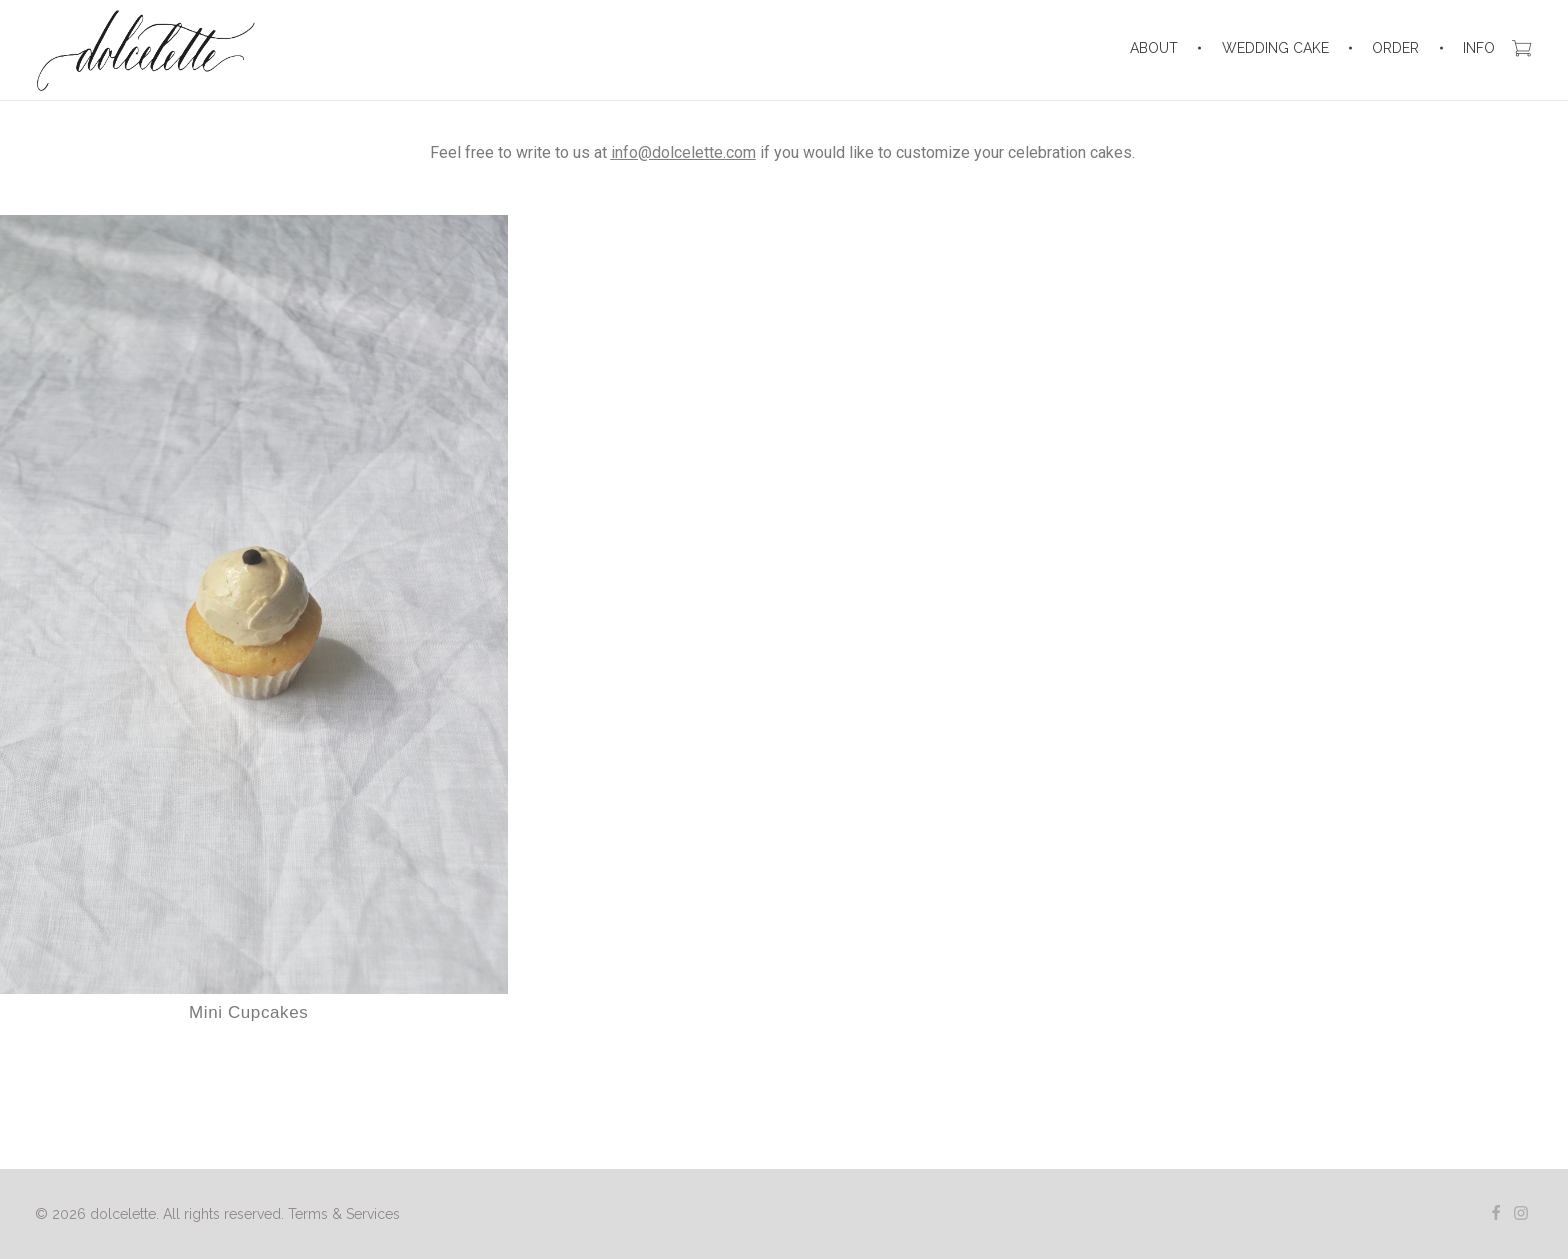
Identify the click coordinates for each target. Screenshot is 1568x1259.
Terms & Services (344, 1214)
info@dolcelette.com (683, 152)
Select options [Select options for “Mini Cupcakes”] (248, 1071)
